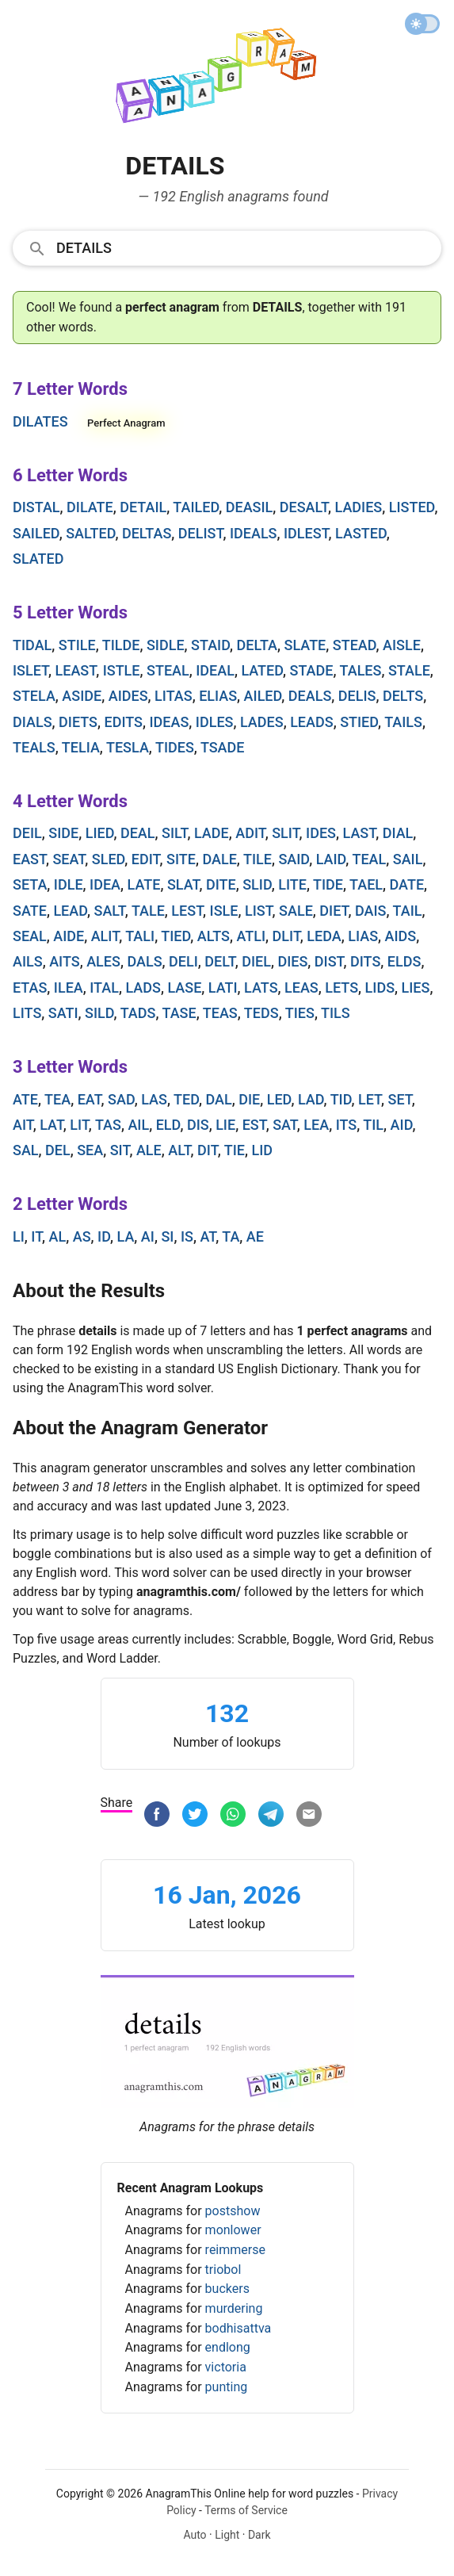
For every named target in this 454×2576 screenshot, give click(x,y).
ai (148, 1236)
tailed (196, 507)
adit (250, 833)
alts (213, 936)
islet (30, 670)
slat (183, 884)
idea (105, 884)
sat (285, 1124)
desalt (304, 507)
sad (121, 1099)
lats (260, 987)
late (144, 884)
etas (30, 987)
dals (144, 961)
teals (34, 747)
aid (402, 1124)
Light (227, 2534)
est (254, 1124)
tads (138, 1013)
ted (186, 1099)
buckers (227, 2288)
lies (416, 987)
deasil (249, 507)
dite (221, 884)
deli (183, 961)
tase (179, 1013)
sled (108, 859)
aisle (402, 645)
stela (34, 695)
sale (296, 910)
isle (224, 910)
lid (262, 1150)
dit (207, 1150)
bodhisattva (238, 2328)
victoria (225, 2367)
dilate (90, 507)
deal (137, 833)
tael (366, 884)
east (29, 859)
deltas (146, 533)
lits (27, 1013)
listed (412, 507)
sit (120, 1150)
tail (407, 910)
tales (361, 670)
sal (26, 1150)
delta (256, 645)
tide (328, 884)
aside (81, 695)
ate (25, 1099)
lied (100, 833)
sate (30, 910)
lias (363, 936)
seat (68, 859)
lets (341, 987)
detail (143, 507)
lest (187, 910)
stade (312, 670)
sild (99, 1013)
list (259, 910)
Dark (259, 2534)
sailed (36, 533)
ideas (169, 722)
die (249, 1099)
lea (316, 1124)
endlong (227, 2347)
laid (331, 859)
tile (257, 859)
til (373, 1124)
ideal (215, 670)
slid (257, 884)
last (359, 833)
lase (184, 987)
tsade (222, 747)
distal (36, 507)
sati (63, 1013)
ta (230, 1236)
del (58, 1150)
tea (57, 1099)
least (76, 670)
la (126, 1236)
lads (142, 987)
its (346, 1124)
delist (200, 533)
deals (309, 695)
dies (292, 961)
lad (311, 1099)
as (82, 1236)
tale (148, 910)
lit (79, 1124)
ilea (68, 987)
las (154, 1099)
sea (90, 1150)
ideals (253, 533)
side (63, 833)
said (293, 859)
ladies (359, 507)
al (58, 1236)
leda (324, 936)
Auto (194, 2534)
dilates (40, 421)
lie (225, 1124)
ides (321, 833)
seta (30, 884)
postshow (233, 2210)
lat (51, 1124)
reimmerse (235, 2249)
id (103, 1236)
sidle (166, 645)
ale (149, 1150)
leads (311, 722)
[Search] (244, 247)
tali (140, 936)
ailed (263, 695)
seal (30, 936)
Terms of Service (246, 2510)
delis (357, 695)
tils (335, 1013)
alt (179, 1150)
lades (262, 722)
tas (108, 1124)
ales (103, 961)
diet (333, 910)
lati (223, 987)
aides (128, 695)
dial (398, 833)
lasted (361, 533)
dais (371, 910)
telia (81, 747)
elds (404, 961)
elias (218, 695)
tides (174, 747)
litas (174, 695)
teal (369, 859)
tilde (121, 645)
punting (226, 2386)
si (167, 1236)
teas (220, 1013)
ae (255, 1236)
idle (68, 884)
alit (105, 936)
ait (23, 1124)
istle (121, 670)
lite (292, 884)
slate (305, 645)
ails (28, 961)
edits (123, 722)
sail (408, 859)
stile (77, 645)
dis (198, 1124)
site (181, 859)
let (369, 1099)
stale (409, 670)
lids (380, 987)
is (187, 1236)
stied (359, 722)
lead (70, 910)
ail (138, 1124)
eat (89, 1099)
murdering (234, 2308)
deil (27, 833)
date (407, 884)
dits (365, 961)
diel (256, 961)
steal (168, 670)
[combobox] (227, 247)
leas (301, 987)
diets (78, 722)
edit (146, 859)
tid (341, 1099)
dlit (286, 936)
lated (262, 670)
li (19, 1236)
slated (38, 558)
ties (300, 1013)
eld (168, 1124)
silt (174, 833)
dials (32, 722)
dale (219, 859)
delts (403, 695)
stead (354, 645)
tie (234, 1150)
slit (285, 833)
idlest (306, 533)
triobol (223, 2269)
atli (250, 936)
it (36, 1236)
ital (104, 987)
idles (215, 722)
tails (403, 722)
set (400, 1099)
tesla (127, 747)
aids (401, 936)
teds (261, 1013)
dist (329, 961)
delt (219, 961)
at (208, 1236)
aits (64, 961)
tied (175, 936)
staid (210, 645)
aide (68, 936)
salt (109, 910)
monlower (233, 2229)
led (279, 1099)
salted (90, 533)
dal (218, 1099)
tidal (32, 645)
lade (211, 833)
